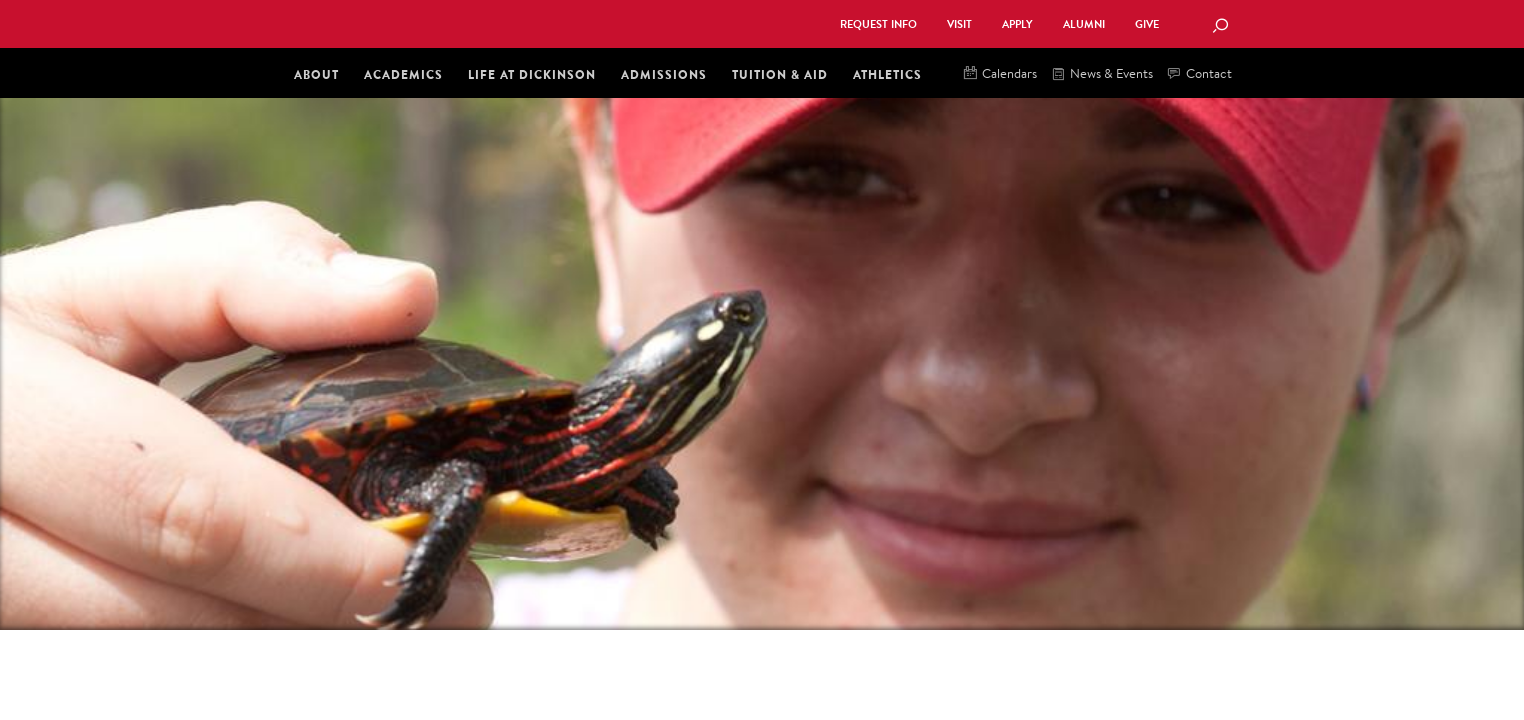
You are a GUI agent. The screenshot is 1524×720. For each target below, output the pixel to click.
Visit (959, 24)
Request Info (878, 24)
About (316, 74)
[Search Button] (1220, 27)
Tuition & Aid (780, 74)
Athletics (887, 74)
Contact (1200, 74)
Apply (1017, 24)
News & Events (1102, 74)
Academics (403, 74)
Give (1147, 24)
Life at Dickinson (532, 74)
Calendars (1000, 74)
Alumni (1084, 24)
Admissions (664, 74)
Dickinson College (508, 22)
